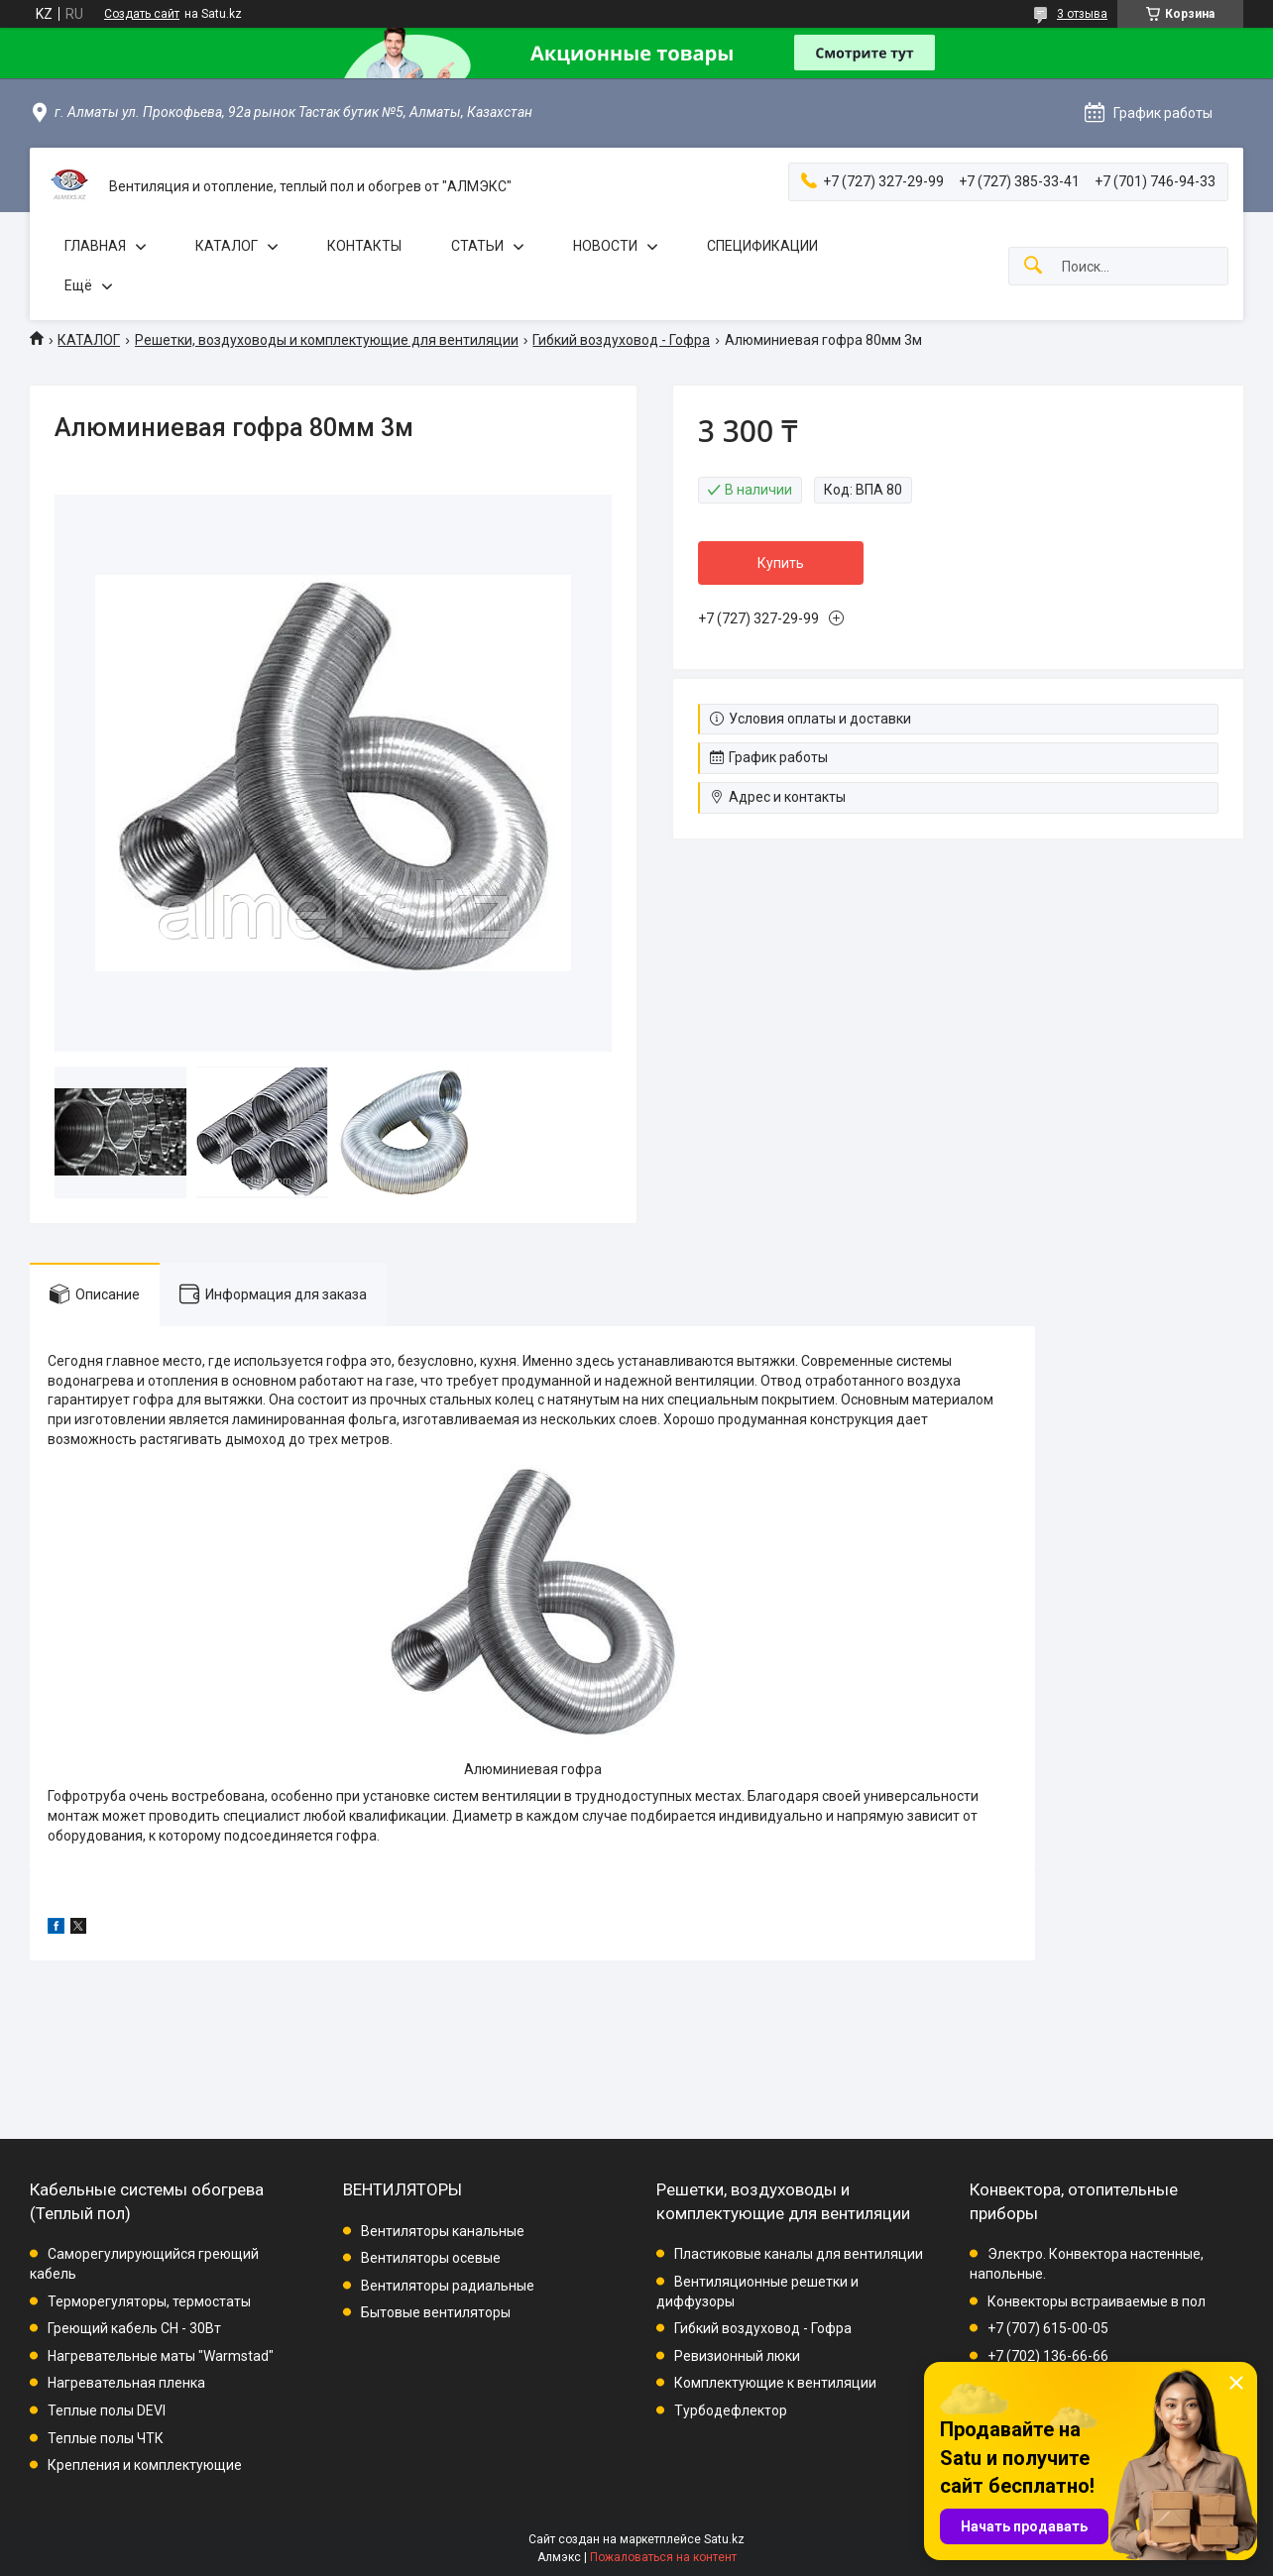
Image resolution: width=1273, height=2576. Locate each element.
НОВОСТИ (605, 246)
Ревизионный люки (737, 2356)
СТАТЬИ (477, 246)
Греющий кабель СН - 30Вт (134, 2328)
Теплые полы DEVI (107, 2410)
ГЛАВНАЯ (95, 246)
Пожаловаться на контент (663, 2557)
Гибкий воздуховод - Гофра (621, 340)
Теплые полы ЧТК (106, 2438)
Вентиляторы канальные (442, 2231)
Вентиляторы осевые (431, 2258)
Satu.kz (724, 2539)
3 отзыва (1082, 14)
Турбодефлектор (730, 2410)
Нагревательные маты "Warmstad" (161, 2356)
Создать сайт (141, 14)
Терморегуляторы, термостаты (149, 2301)
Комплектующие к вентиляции (775, 2383)
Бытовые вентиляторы (436, 2312)
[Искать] (1033, 266)
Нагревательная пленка (126, 2383)
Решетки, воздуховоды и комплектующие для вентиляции (327, 340)
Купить (780, 563)
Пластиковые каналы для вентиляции (798, 2254)
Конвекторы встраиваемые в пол (1096, 2301)
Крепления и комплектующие (145, 2465)
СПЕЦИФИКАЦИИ (762, 246)
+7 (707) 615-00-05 (1047, 2328)
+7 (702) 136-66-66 (1047, 2356)
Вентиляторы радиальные (447, 2286)
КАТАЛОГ (226, 246)
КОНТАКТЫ (364, 246)
